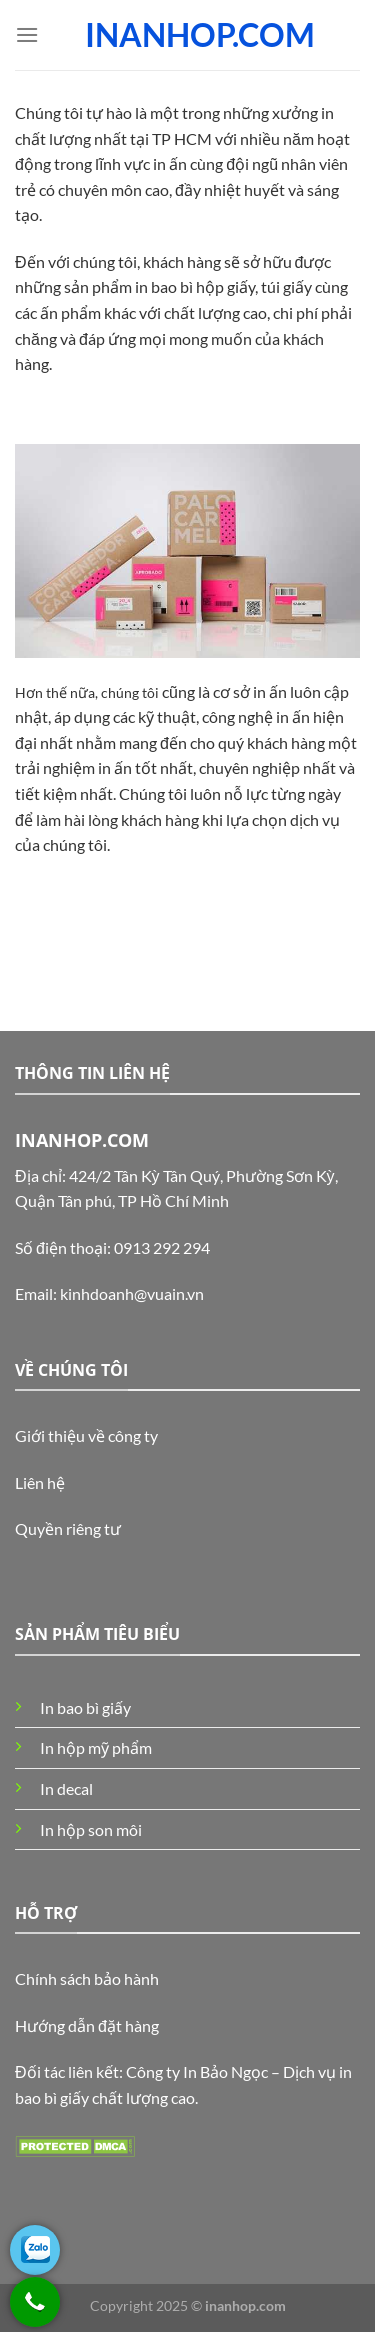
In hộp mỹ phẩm (96, 1747)
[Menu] (27, 34)
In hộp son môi (91, 1829)
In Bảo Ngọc (225, 2071)
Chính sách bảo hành (87, 1978)
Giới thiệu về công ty (86, 1435)
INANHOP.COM (200, 35)
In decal (66, 1788)
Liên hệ (40, 1482)
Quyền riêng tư (68, 1528)
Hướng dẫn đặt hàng (87, 2025)
